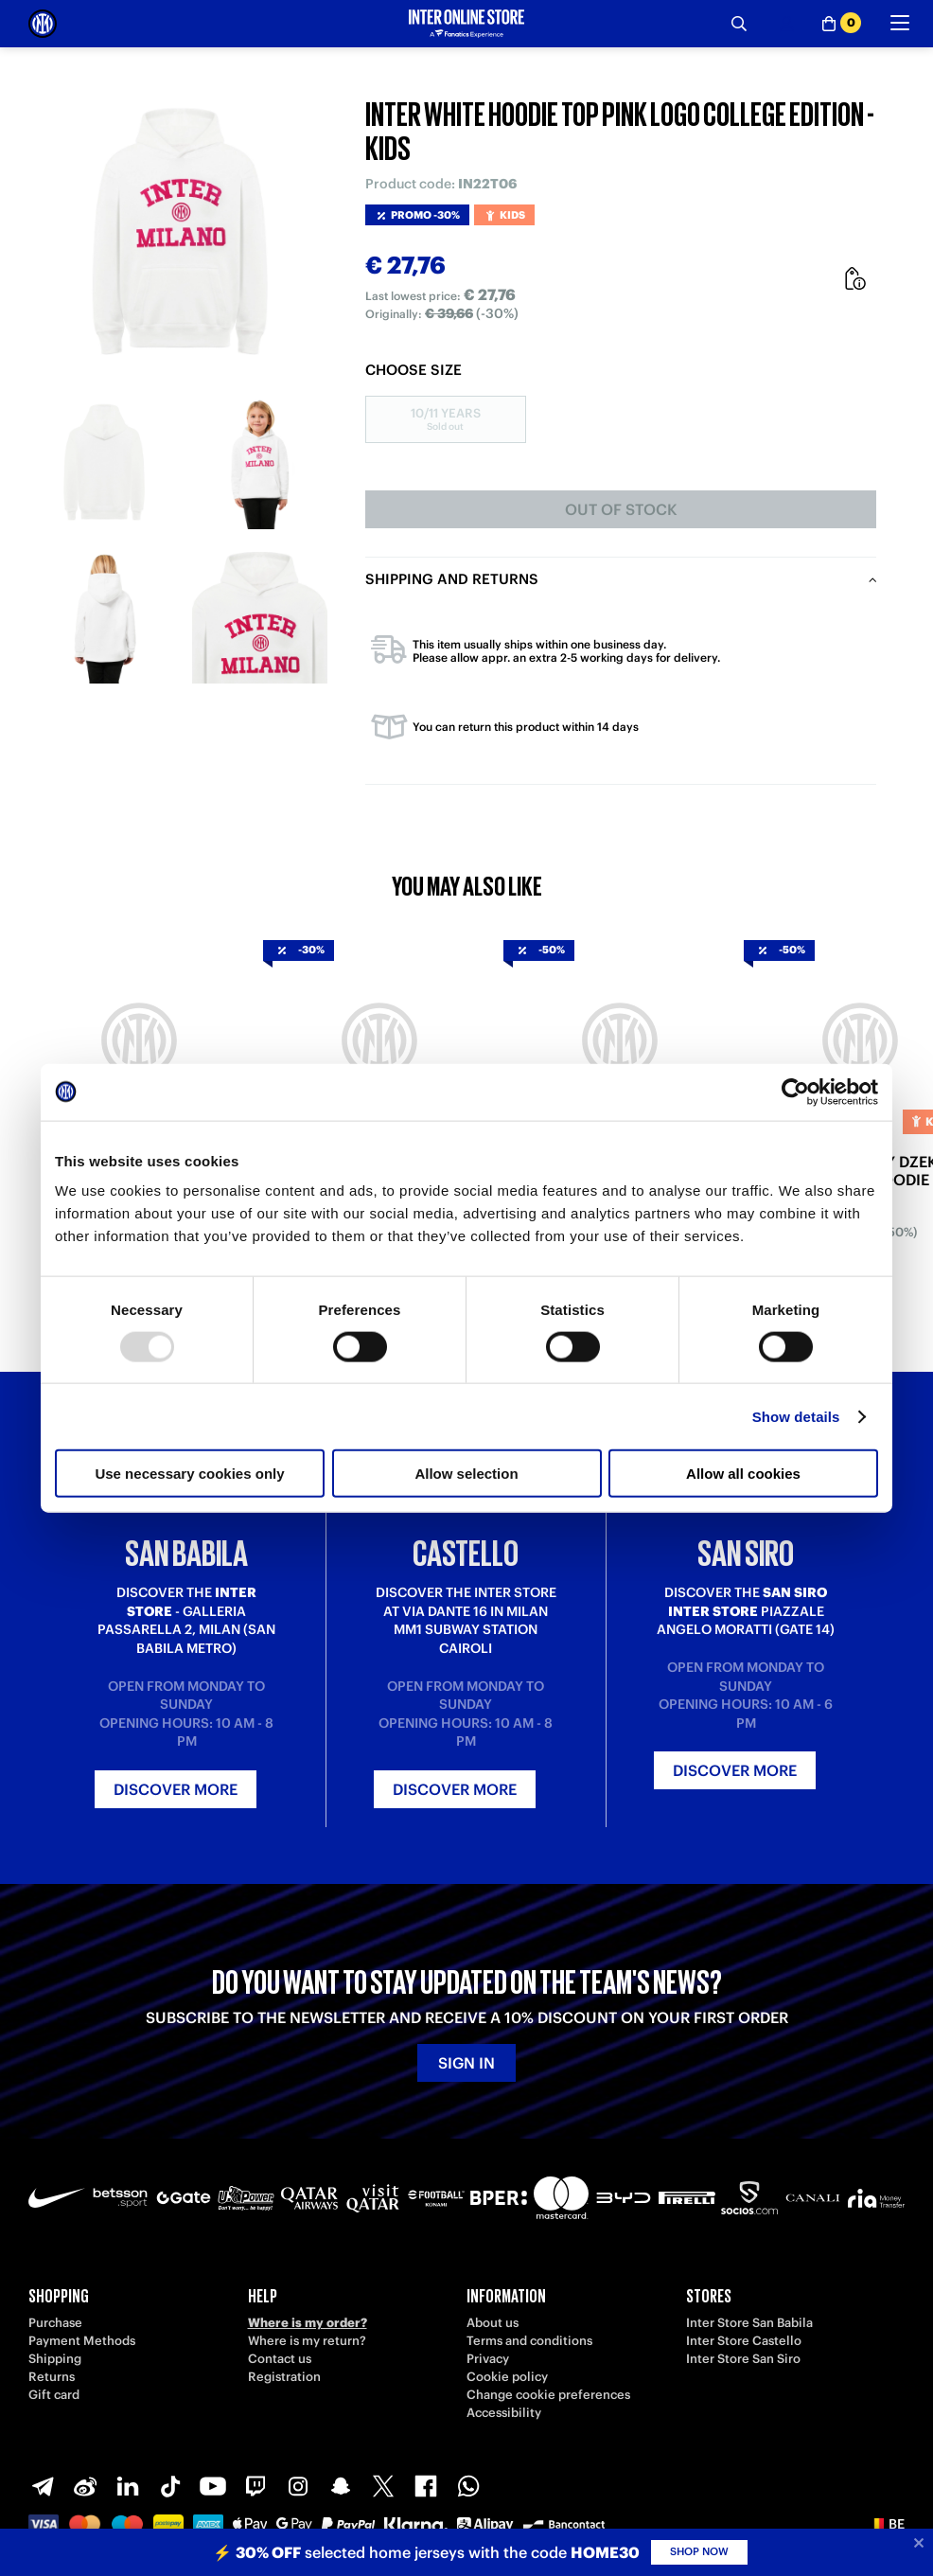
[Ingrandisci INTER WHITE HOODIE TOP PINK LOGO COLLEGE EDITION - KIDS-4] (259, 616)
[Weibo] (85, 2486)
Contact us (279, 2359)
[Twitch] (255, 2486)
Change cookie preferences (548, 2395)
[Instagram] (298, 2486)
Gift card (53, 2395)
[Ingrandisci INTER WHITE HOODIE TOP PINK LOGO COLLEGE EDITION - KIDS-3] (105, 616)
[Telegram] (42, 2486)
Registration (284, 2377)
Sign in (466, 2062)
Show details (796, 1416)
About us (492, 2323)
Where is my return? (307, 2341)
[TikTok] (170, 2486)
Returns (51, 2377)
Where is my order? (307, 2323)
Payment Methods (81, 2341)
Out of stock (621, 509)
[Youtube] (213, 2486)
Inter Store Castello (743, 2341)
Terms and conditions (529, 2341)
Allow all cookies (743, 1474)
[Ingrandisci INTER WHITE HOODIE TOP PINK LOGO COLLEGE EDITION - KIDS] (182, 230)
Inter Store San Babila (749, 2323)
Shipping (54, 2359)
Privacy (487, 2359)
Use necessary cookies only (189, 1474)
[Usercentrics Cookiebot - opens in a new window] (795, 1091)
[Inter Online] (42, 23)
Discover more (176, 1789)
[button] (887, 2524)
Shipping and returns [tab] (451, 579)
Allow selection (466, 1474)
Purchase (55, 2323)
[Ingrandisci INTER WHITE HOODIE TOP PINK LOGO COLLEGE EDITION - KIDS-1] (105, 461)
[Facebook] (426, 2486)
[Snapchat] (340, 2486)
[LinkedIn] (128, 2486)
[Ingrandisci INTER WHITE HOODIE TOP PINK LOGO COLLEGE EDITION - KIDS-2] (259, 461)
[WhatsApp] (468, 2486)
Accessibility (503, 2413)
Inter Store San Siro (743, 2359)
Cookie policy (507, 2377)
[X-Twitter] (383, 2486)
